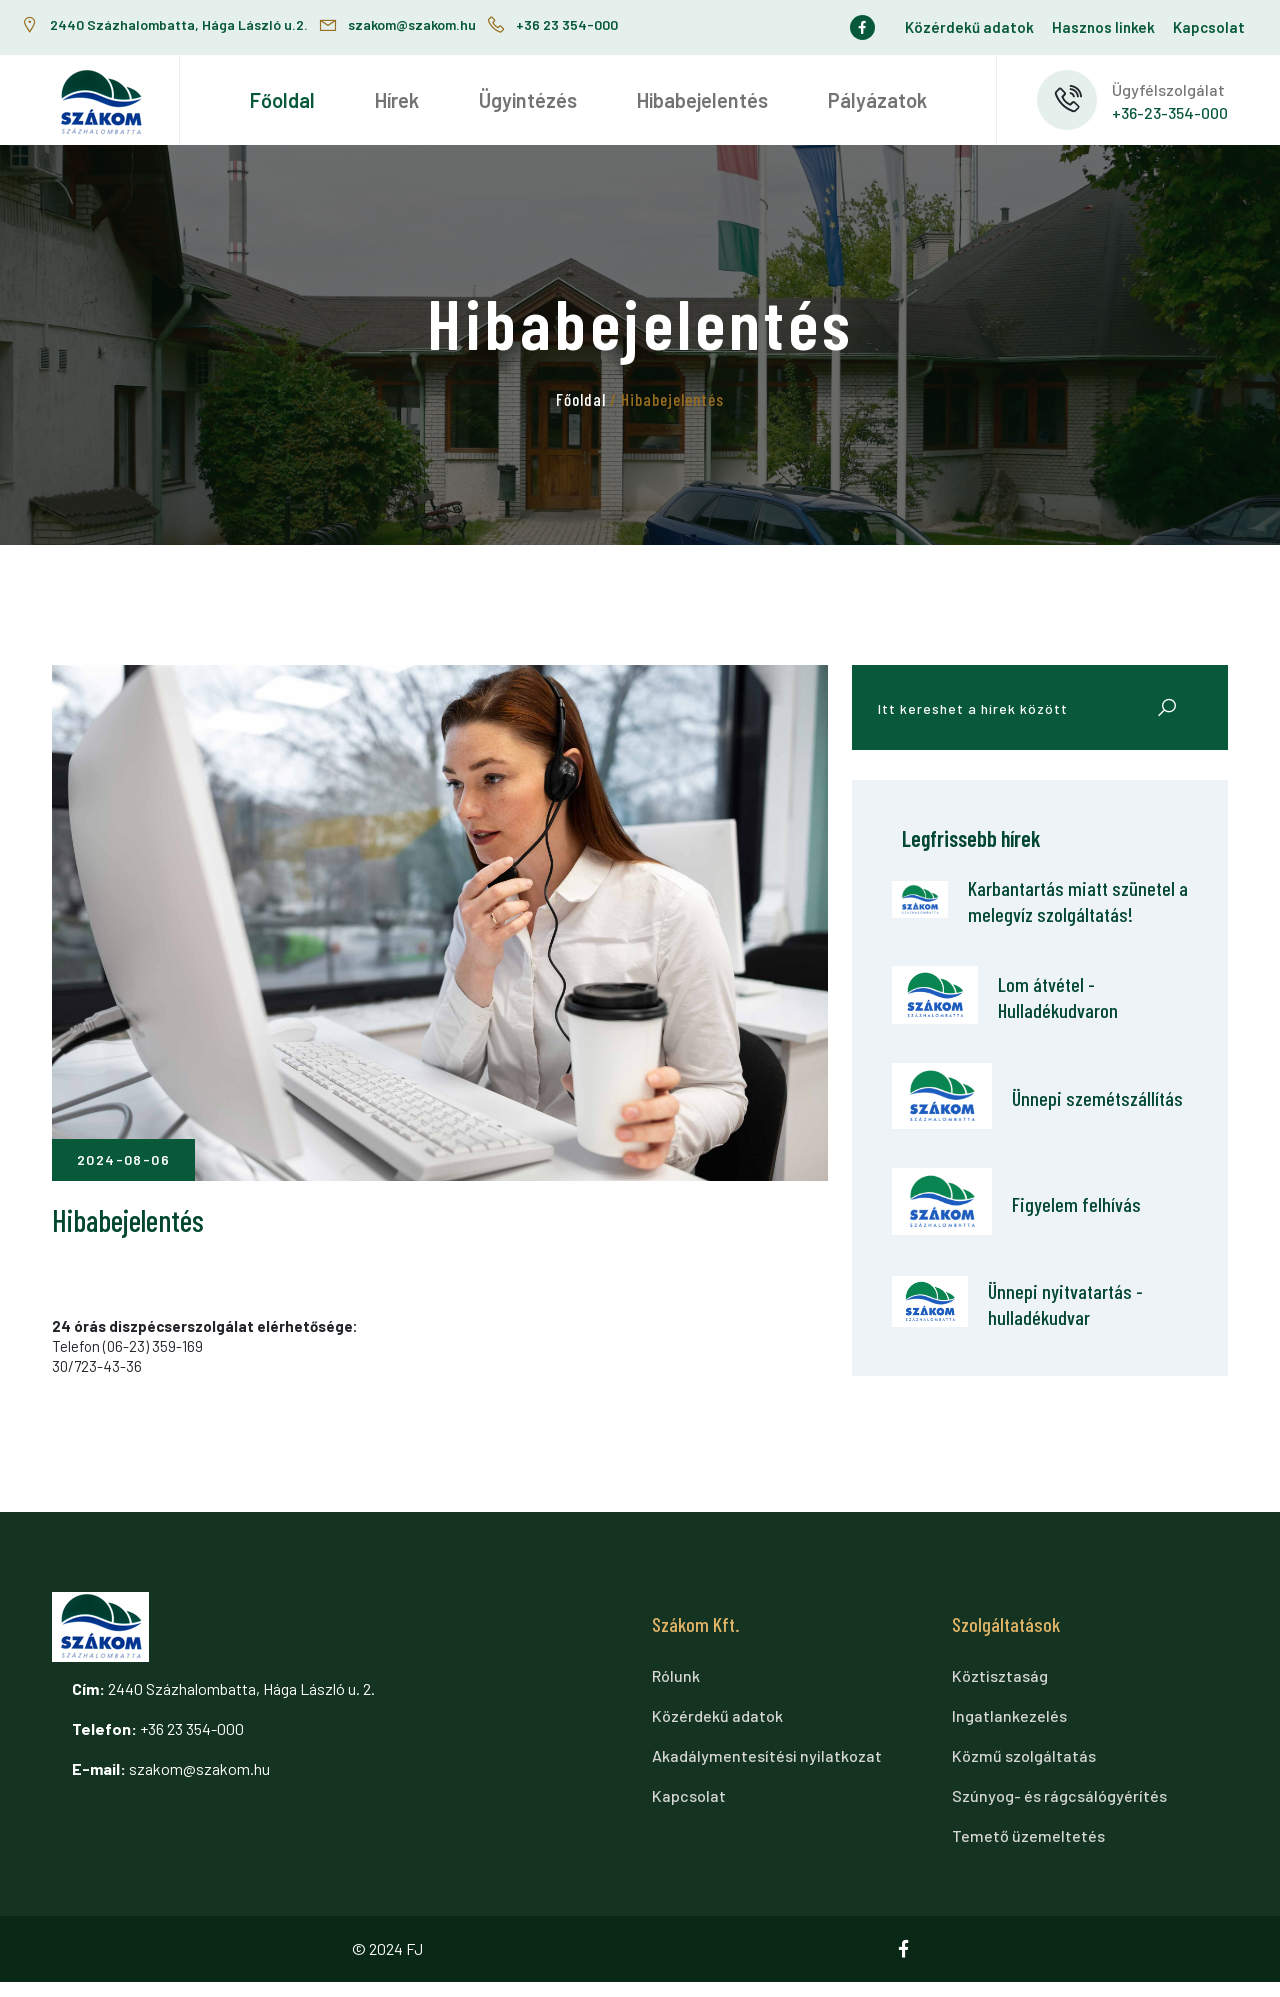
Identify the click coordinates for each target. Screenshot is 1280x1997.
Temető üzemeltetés (1028, 1850)
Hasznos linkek (1103, 27)
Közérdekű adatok (969, 27)
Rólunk (676, 1690)
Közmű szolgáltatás (1024, 1770)
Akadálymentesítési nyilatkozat (767, 1770)
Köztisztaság (1000, 1690)
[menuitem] (282, 100)
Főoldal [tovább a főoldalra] (581, 399)
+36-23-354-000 (1170, 112)
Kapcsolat (1209, 27)
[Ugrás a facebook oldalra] (867, 27)
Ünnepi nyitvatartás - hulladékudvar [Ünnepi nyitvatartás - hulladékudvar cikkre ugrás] (1070, 1334)
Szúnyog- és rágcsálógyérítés (1059, 1810)
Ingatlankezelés (1009, 1730)
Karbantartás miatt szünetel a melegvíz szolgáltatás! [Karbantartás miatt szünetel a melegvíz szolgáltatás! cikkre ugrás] (1046, 915)
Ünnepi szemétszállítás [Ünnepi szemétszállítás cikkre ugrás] (1074, 1126)
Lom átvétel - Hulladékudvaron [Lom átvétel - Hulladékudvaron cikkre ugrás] (1062, 1025)
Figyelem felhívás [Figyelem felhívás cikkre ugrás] (1086, 1232)
